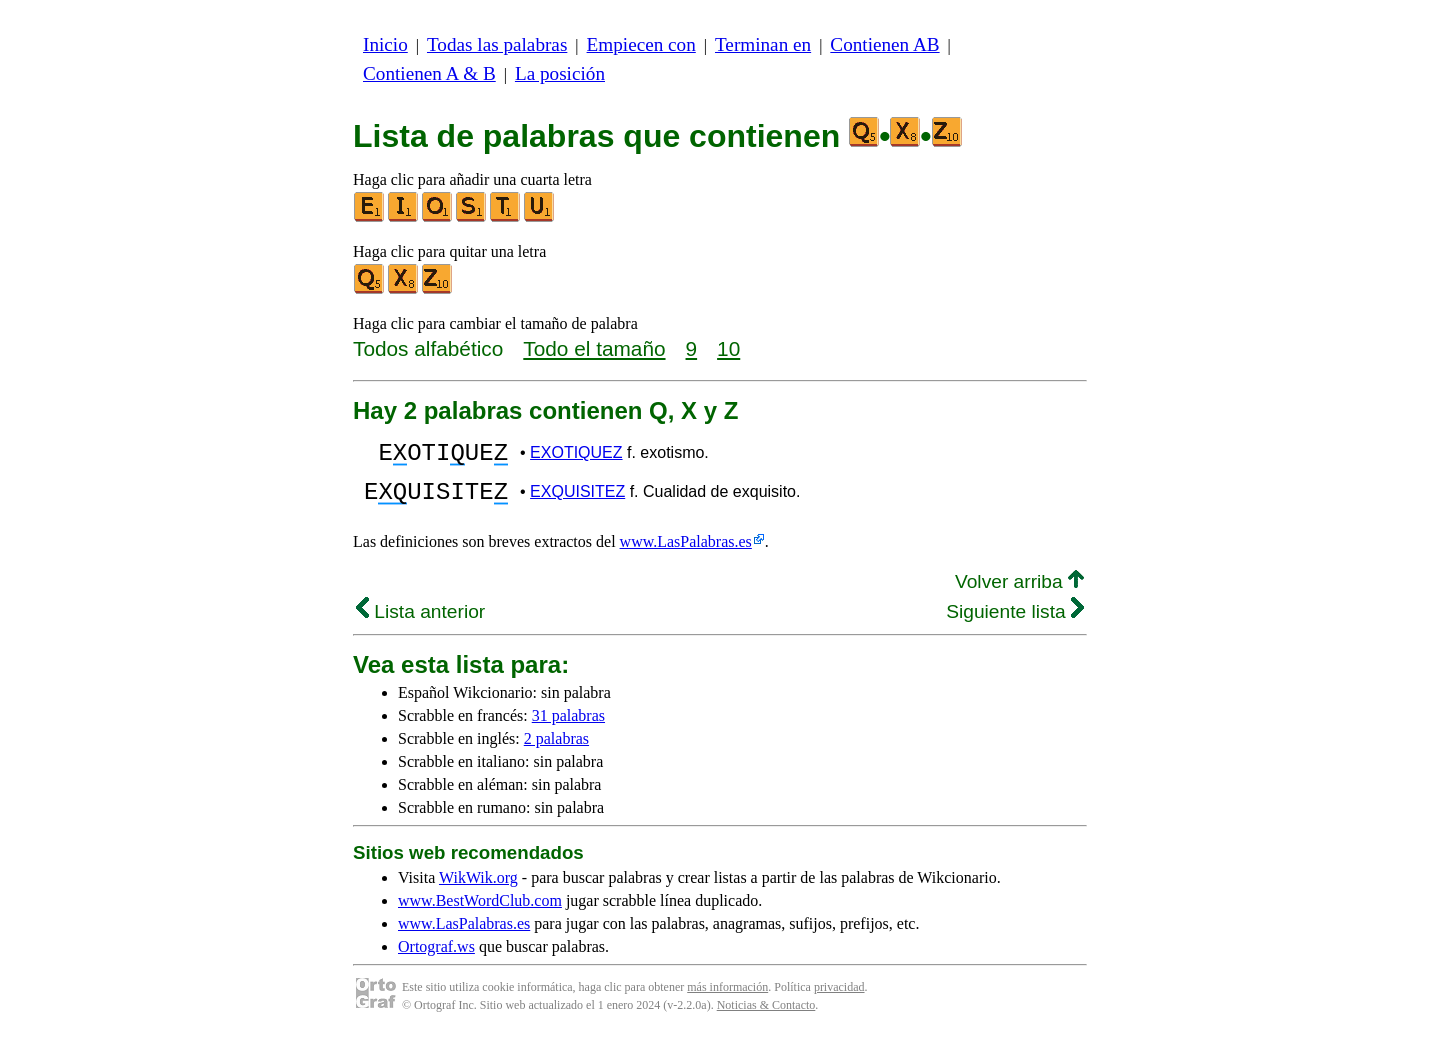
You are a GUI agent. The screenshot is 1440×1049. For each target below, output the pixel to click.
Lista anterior (420, 623)
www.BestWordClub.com (480, 912)
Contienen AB (884, 44)
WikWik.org (478, 889)
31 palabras (568, 727)
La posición (560, 73)
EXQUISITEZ (577, 500)
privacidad (839, 999)
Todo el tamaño (594, 348)
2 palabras (556, 750)
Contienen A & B (429, 73)
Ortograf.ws (436, 958)
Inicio (385, 44)
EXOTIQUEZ (576, 455)
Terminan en (763, 44)
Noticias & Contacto (766, 1017)
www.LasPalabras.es (686, 553)
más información (727, 999)
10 (728, 348)
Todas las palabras (497, 44)
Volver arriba (1019, 593)
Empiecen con (641, 44)
